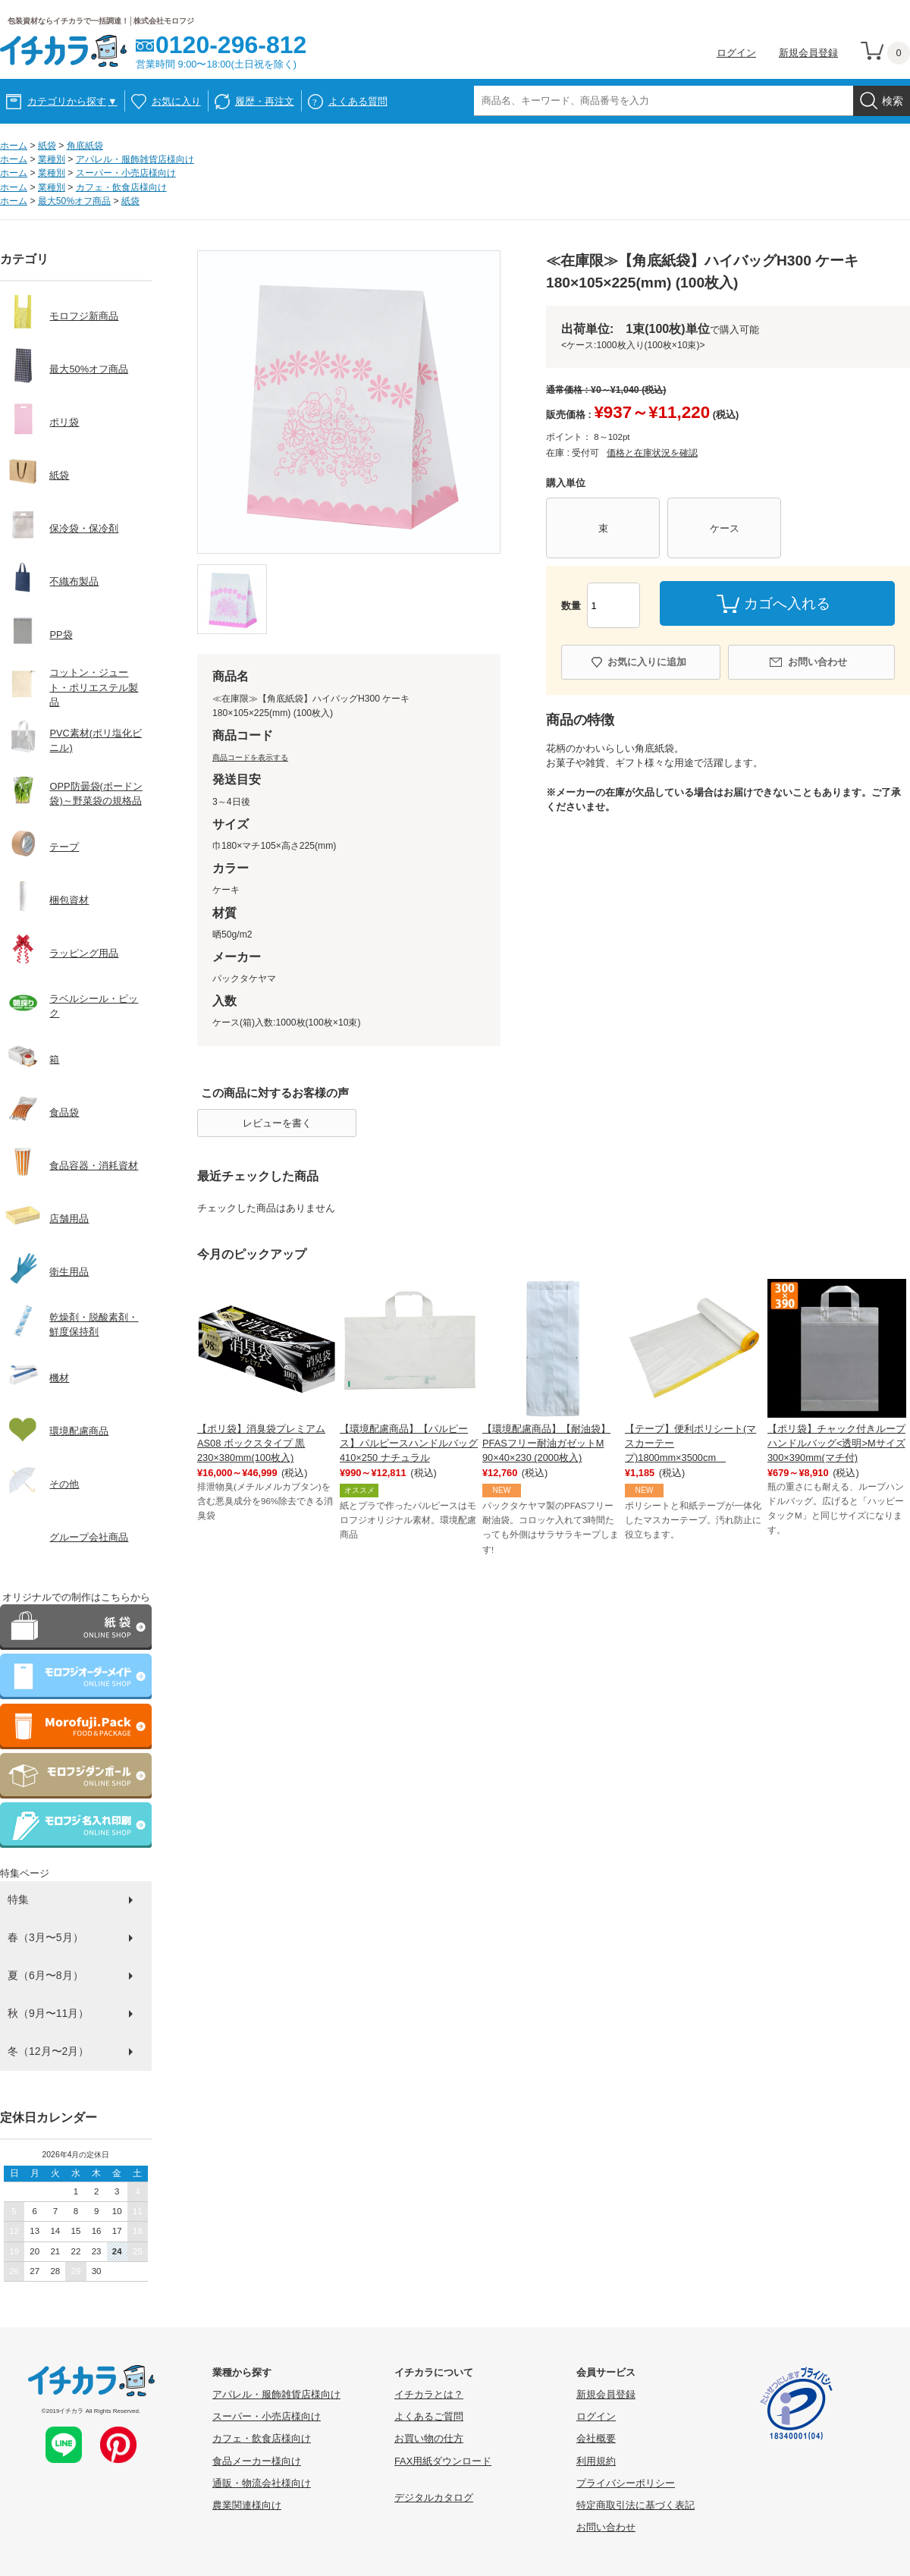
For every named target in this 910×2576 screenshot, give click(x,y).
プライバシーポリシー (625, 2483)
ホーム (13, 145)
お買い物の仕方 (428, 2438)
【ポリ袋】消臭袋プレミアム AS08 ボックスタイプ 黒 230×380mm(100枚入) (261, 1443)
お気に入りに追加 (646, 662)
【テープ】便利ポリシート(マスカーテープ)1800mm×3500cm (690, 1443)
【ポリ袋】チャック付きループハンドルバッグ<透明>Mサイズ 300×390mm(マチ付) (836, 1443)
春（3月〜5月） (45, 1937)
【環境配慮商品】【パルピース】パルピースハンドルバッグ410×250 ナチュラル (409, 1443)
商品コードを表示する (250, 757)
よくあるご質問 (428, 2416)
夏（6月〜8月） (45, 1975)
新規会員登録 (808, 52)
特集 (18, 1899)
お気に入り (176, 101)
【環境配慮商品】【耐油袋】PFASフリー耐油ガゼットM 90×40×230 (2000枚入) (546, 1443)
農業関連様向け (246, 2505)
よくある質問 (358, 101)
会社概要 (596, 2438)
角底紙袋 (85, 145)
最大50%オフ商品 (74, 201)
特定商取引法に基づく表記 (635, 2505)
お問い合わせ (817, 662)
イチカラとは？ (428, 2394)
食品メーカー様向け (256, 2461)
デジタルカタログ (433, 2497)
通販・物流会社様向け (261, 2483)
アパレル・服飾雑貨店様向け (135, 159)
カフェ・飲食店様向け (121, 187)
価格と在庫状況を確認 (652, 453)
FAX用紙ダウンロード (442, 2461)
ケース (724, 528)
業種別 (51, 159)
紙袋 (47, 145)
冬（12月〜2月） (48, 2051)
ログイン (736, 52)
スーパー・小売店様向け (126, 173)
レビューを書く (277, 1123)
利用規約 (596, 2461)
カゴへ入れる (787, 603)
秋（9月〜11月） (48, 2013)
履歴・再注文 (264, 101)
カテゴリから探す (72, 101)
